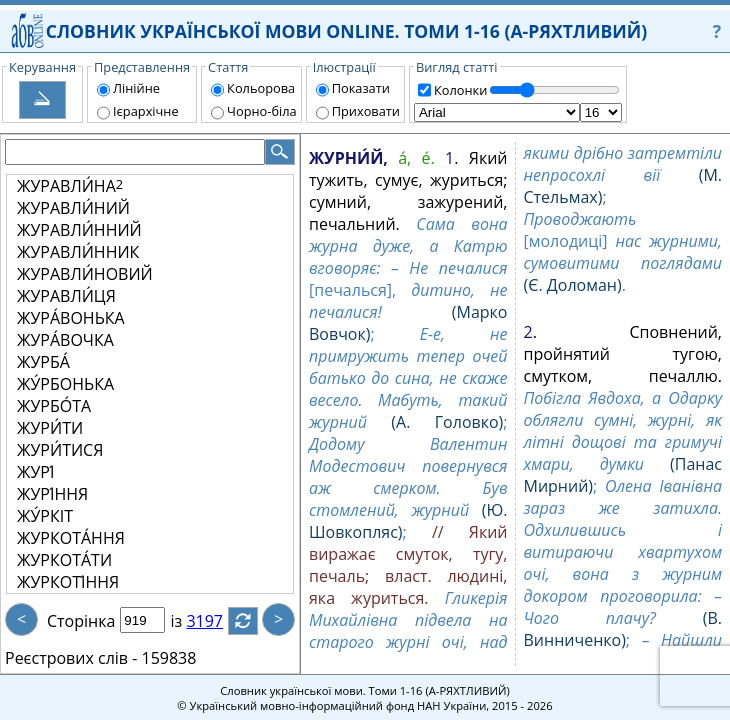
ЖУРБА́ (43, 362)
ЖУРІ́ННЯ (52, 494)
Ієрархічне (146, 111)
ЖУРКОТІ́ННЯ (68, 582)
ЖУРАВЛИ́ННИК (78, 252)
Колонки (460, 90)
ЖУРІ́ (35, 472)
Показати (361, 88)
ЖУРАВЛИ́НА (70, 186)
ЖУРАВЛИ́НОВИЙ (85, 274)
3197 (216, 621)
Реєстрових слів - (71, 658)
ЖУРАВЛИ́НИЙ (73, 208)
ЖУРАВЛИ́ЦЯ (66, 296)
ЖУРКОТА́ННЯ (71, 538)
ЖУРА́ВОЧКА (65, 340)
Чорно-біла (262, 111)
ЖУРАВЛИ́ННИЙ (79, 230)
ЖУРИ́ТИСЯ (60, 450)
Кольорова (261, 88)
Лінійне (136, 88)
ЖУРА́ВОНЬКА (71, 318)
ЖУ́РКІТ (45, 516)
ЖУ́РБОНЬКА (65, 384)
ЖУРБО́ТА (54, 406)
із (188, 621)
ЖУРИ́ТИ (50, 428)
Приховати (366, 111)
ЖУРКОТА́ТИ (64, 560)
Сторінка (81, 621)
